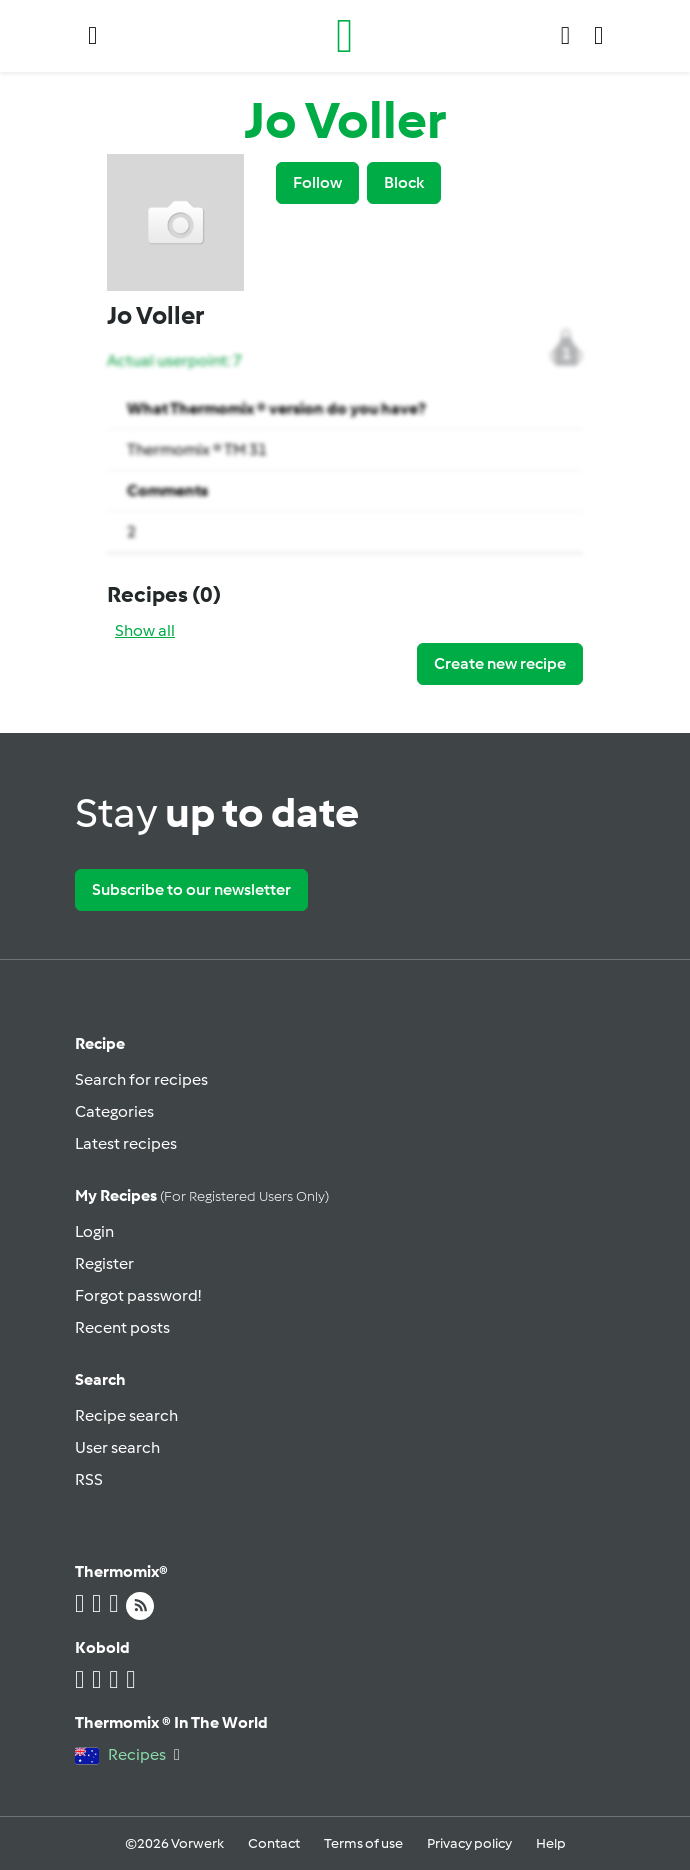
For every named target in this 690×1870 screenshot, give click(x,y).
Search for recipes (141, 1079)
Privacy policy (469, 1843)
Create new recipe (500, 663)
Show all (145, 630)
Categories (114, 1111)
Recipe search (126, 1415)
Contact (274, 1843)
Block (404, 182)
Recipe (100, 1043)
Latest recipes (126, 1143)
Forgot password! (138, 1295)
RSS (89, 1479)
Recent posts (122, 1327)
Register (104, 1263)
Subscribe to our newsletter (191, 889)
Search (100, 1379)
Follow (317, 182)
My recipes (202, 1195)
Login (94, 1231)
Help (551, 1843)
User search (117, 1447)
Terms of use (363, 1843)
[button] (92, 36)
